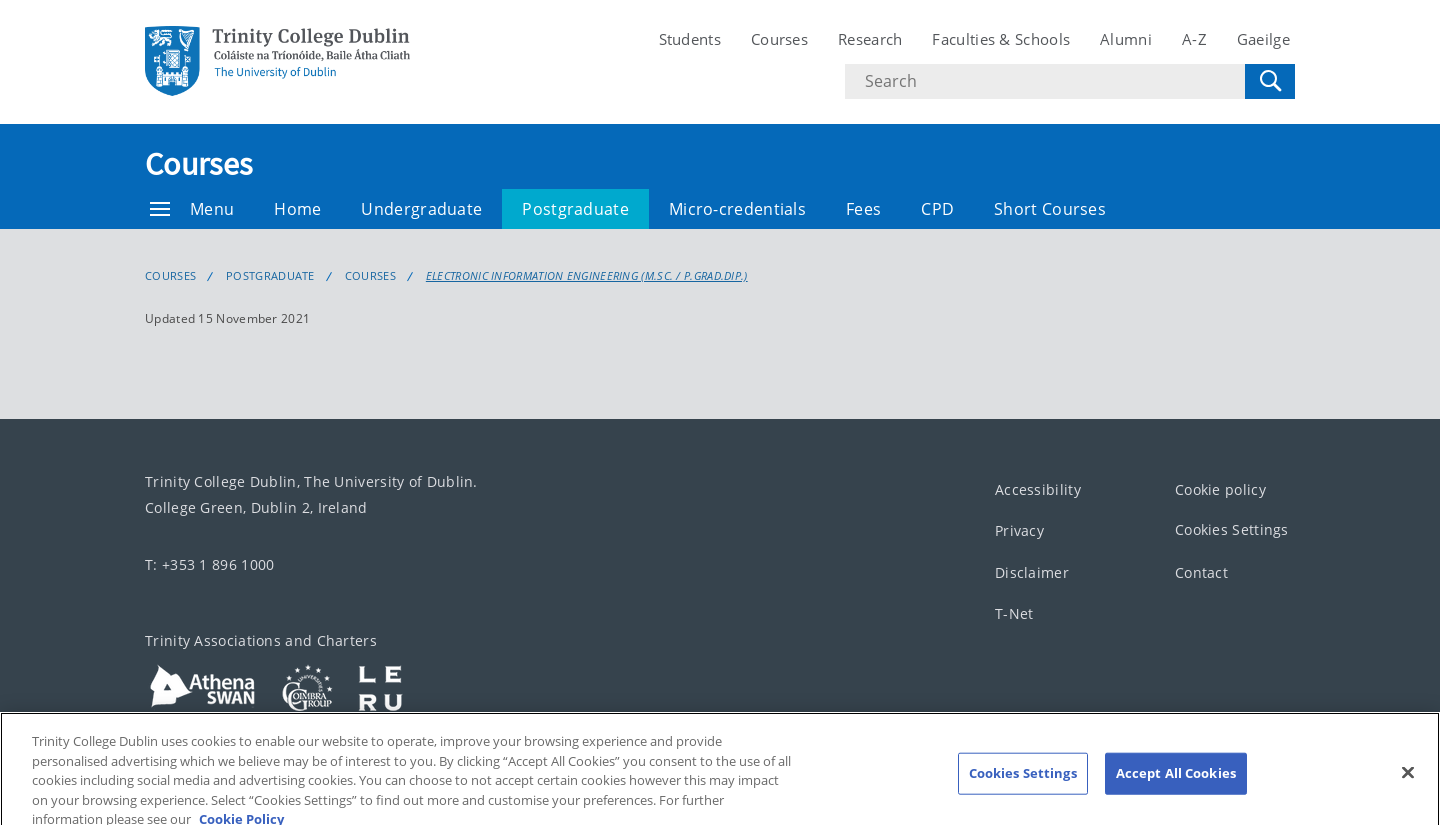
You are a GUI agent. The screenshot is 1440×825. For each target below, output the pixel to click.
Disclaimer (1032, 572)
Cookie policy (1220, 489)
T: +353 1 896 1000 (209, 564)
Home (297, 209)
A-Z (1194, 39)
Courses (779, 39)
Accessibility (1038, 489)
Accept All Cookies (1176, 782)
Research (870, 39)
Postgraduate (575, 209)
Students (690, 39)
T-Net (1014, 613)
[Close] (1408, 782)
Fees (863, 209)
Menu (192, 209)
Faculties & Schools (1001, 39)
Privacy (1019, 530)
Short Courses (1050, 209)
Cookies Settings (1232, 529)
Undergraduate (421, 209)
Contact (1201, 572)
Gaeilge (1263, 39)
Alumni (1126, 39)
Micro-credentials (737, 209)
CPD (937, 209)
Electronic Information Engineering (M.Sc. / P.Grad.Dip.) (587, 276)
